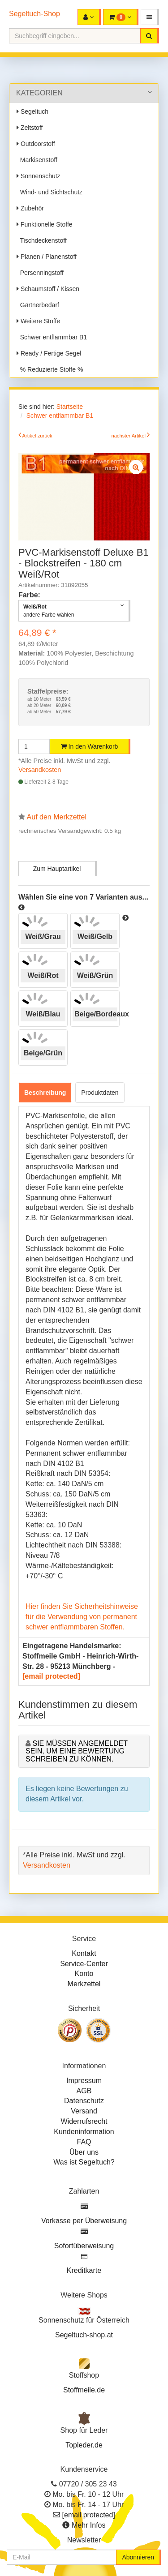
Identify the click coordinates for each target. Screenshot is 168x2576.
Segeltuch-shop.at (84, 2335)
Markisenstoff (37, 159)
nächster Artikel (129, 435)
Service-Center (84, 1963)
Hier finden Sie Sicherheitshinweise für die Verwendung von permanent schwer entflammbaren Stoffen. (82, 1617)
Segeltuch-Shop (34, 13)
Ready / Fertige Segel (49, 353)
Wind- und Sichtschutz (49, 192)
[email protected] (51, 1676)
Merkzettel (84, 1984)
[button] (150, 17)
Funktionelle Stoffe (45, 224)
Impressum (84, 2080)
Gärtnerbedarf (38, 305)
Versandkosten (39, 769)
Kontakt (84, 1953)
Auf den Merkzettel (56, 817)
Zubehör (30, 208)
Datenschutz (84, 2101)
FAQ (84, 2142)
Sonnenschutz (38, 176)
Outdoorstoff (36, 143)
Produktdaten (99, 1092)
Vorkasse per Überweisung (84, 2221)
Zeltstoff (30, 127)
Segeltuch (32, 111)
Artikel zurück (37, 435)
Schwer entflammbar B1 (52, 337)
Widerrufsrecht (83, 2121)
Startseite (69, 406)
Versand (84, 2111)
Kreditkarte (84, 2270)
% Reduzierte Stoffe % (50, 369)
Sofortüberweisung (84, 2246)
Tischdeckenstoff (42, 240)
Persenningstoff (40, 272)
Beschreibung (45, 1092)
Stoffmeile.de (84, 2390)
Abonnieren (138, 2557)
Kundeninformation (84, 2131)
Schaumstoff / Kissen (48, 288)
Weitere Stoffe (38, 321)
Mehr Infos (89, 2525)
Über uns (84, 2152)
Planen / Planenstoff (47, 256)
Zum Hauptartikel (57, 868)
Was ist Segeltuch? (83, 2162)
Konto (84, 1973)
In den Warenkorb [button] (89, 746)
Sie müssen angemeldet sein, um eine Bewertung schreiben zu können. (77, 1751)
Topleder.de (84, 2445)
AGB (84, 2091)
